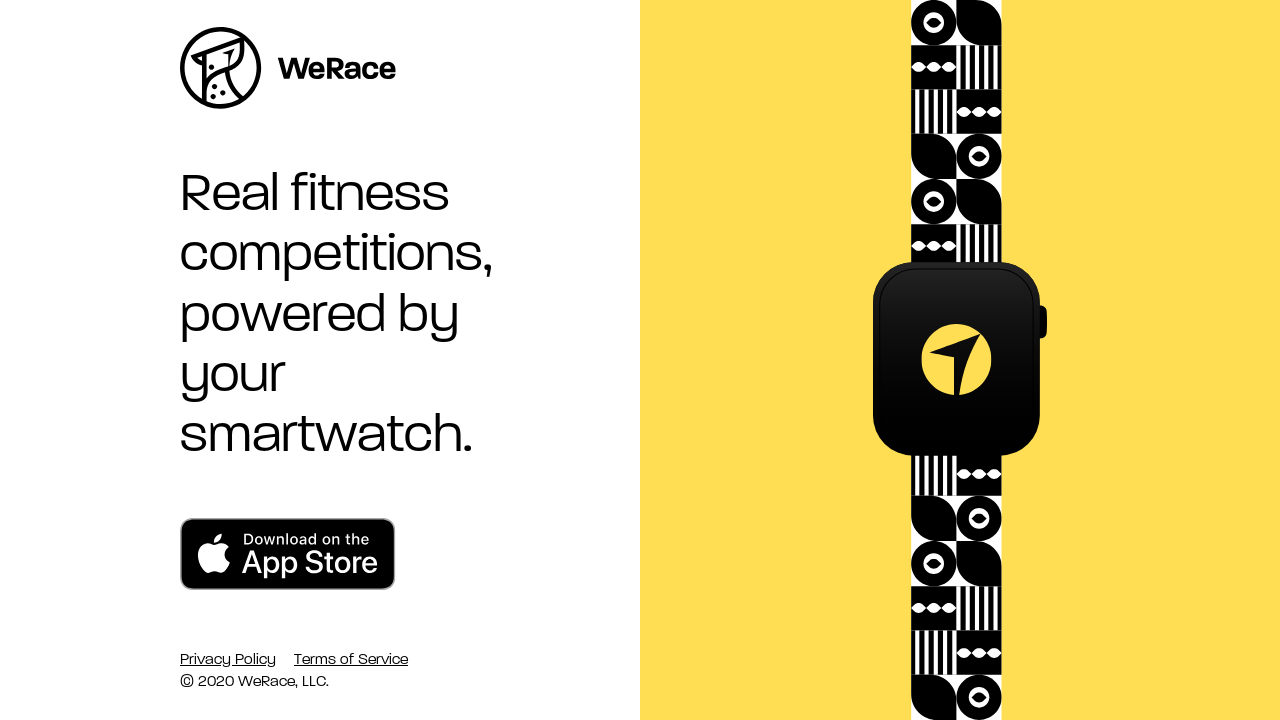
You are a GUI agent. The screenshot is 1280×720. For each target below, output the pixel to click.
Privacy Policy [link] (228, 658)
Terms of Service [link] (351, 658)
